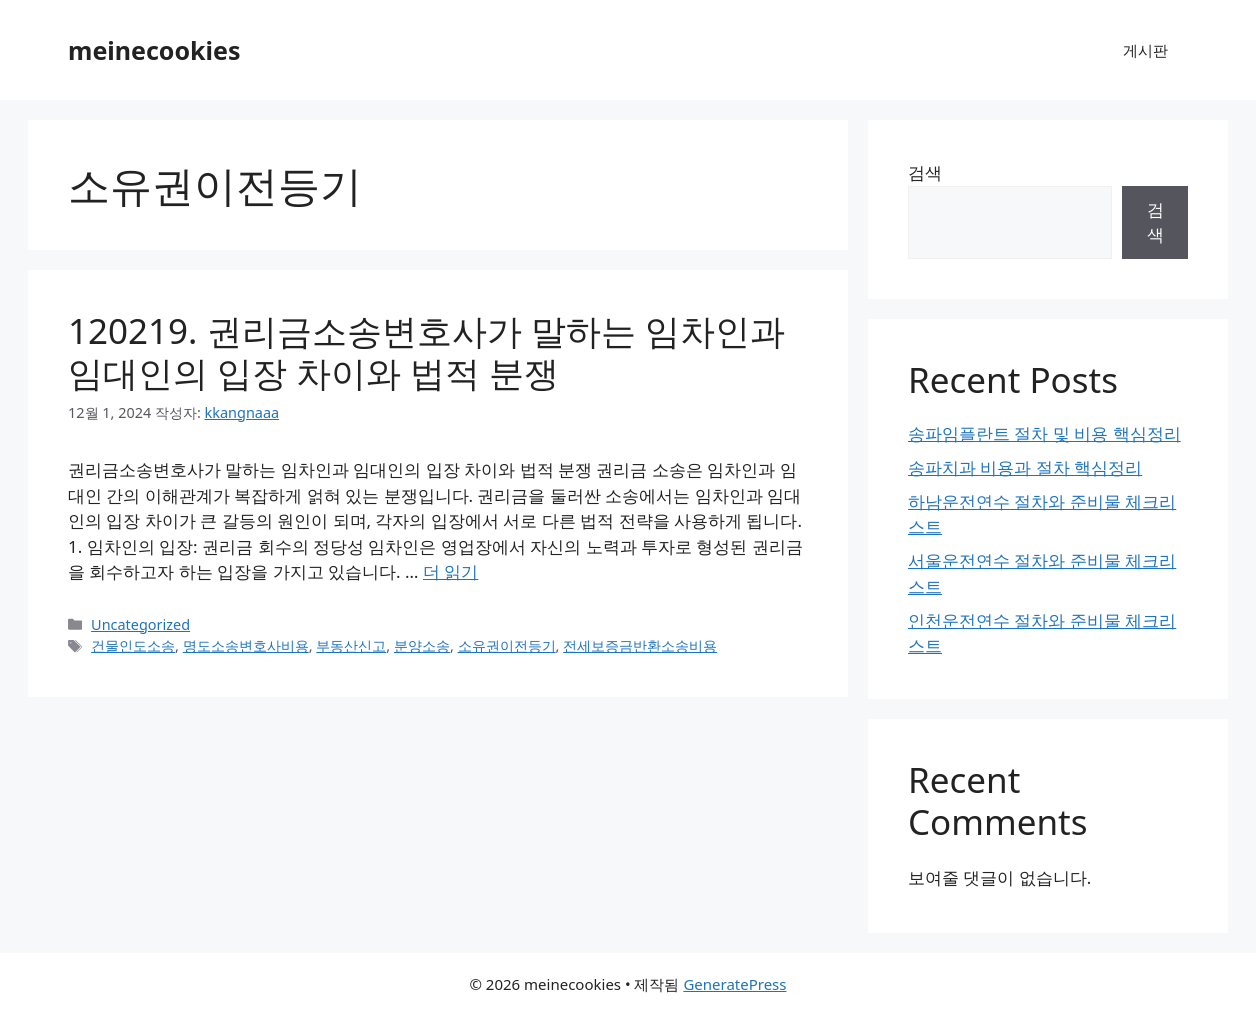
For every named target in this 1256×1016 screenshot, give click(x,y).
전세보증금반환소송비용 (640, 645)
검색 (925, 172)
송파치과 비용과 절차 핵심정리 (1025, 467)
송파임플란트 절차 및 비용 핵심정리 (1044, 433)
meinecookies (154, 50)
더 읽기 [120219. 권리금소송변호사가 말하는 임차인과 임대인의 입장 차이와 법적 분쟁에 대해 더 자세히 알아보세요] (450, 571)
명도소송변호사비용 (246, 645)
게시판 (1145, 50)
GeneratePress (734, 984)
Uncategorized (140, 624)
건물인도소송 (133, 645)
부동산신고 (351, 645)
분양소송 (422, 645)
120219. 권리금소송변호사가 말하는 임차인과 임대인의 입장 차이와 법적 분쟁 (426, 351)
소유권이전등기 (507, 645)
